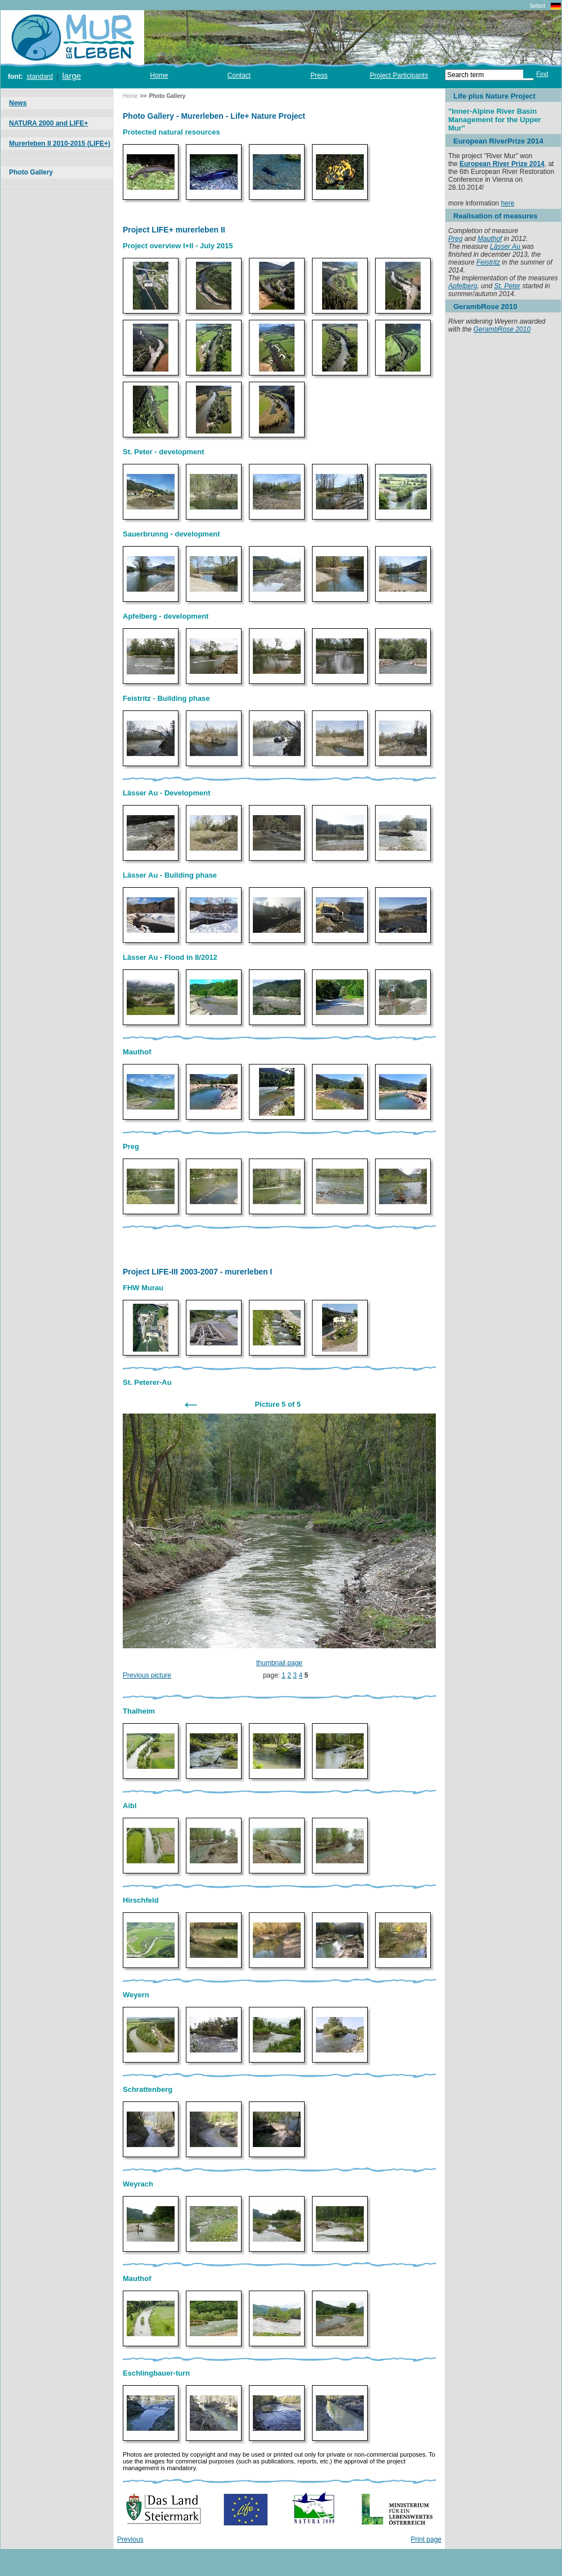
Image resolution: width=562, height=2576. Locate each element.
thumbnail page (279, 1663)
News (17, 103)
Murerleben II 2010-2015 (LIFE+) (59, 143)
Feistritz (488, 262)
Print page (426, 2539)
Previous (130, 2539)
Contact (239, 75)
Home (159, 75)
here (507, 203)
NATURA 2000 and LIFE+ (48, 123)
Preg (455, 239)
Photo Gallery (31, 172)
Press (319, 75)
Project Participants (399, 75)
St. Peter (507, 286)
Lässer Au (506, 247)
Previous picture (147, 1675)
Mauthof (490, 239)
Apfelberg (462, 286)
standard (39, 76)
